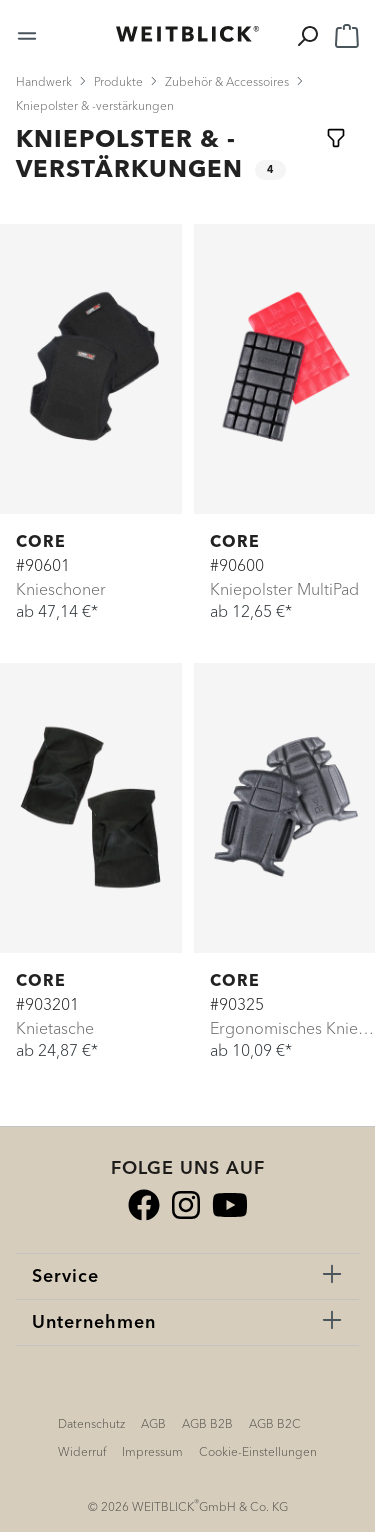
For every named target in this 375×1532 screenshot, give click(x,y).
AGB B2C (275, 1423)
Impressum (152, 1451)
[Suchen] (307, 34)
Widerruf (82, 1451)
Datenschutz (91, 1423)
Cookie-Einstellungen (258, 1451)
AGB (153, 1423)
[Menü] (27, 34)
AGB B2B (207, 1423)
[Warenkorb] (347, 34)
